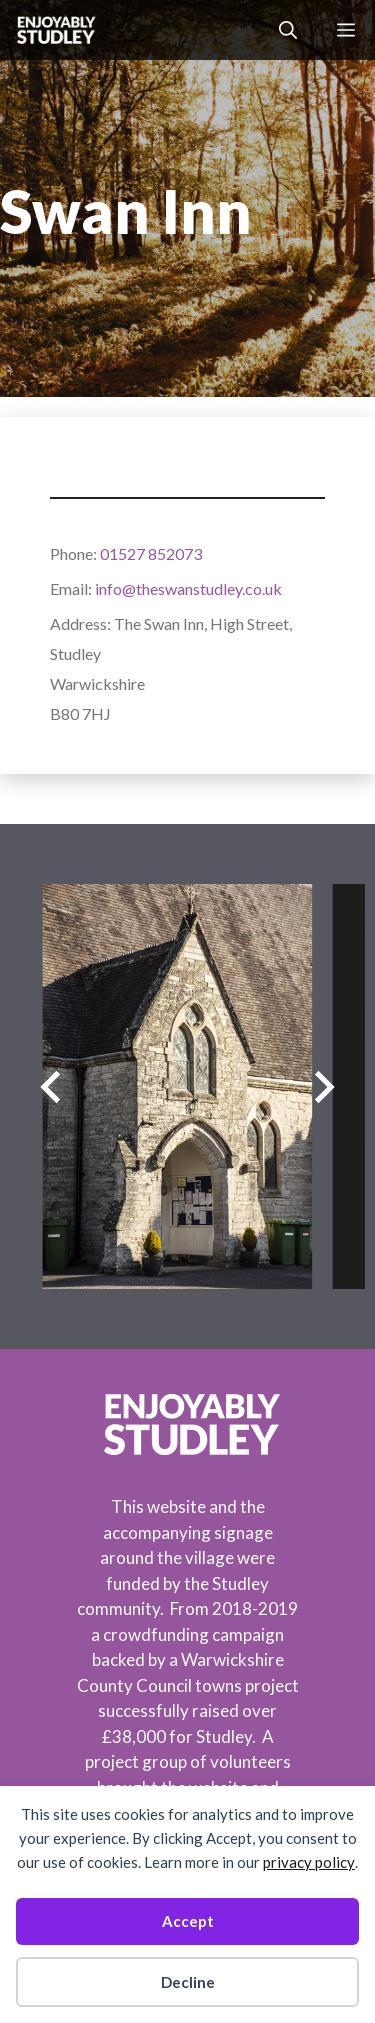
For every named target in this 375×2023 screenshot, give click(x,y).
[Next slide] (324, 1086)
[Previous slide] (50, 1086)
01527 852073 (151, 553)
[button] (288, 30)
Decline (188, 1982)
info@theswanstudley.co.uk (188, 588)
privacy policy (309, 1862)
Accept (188, 1921)
